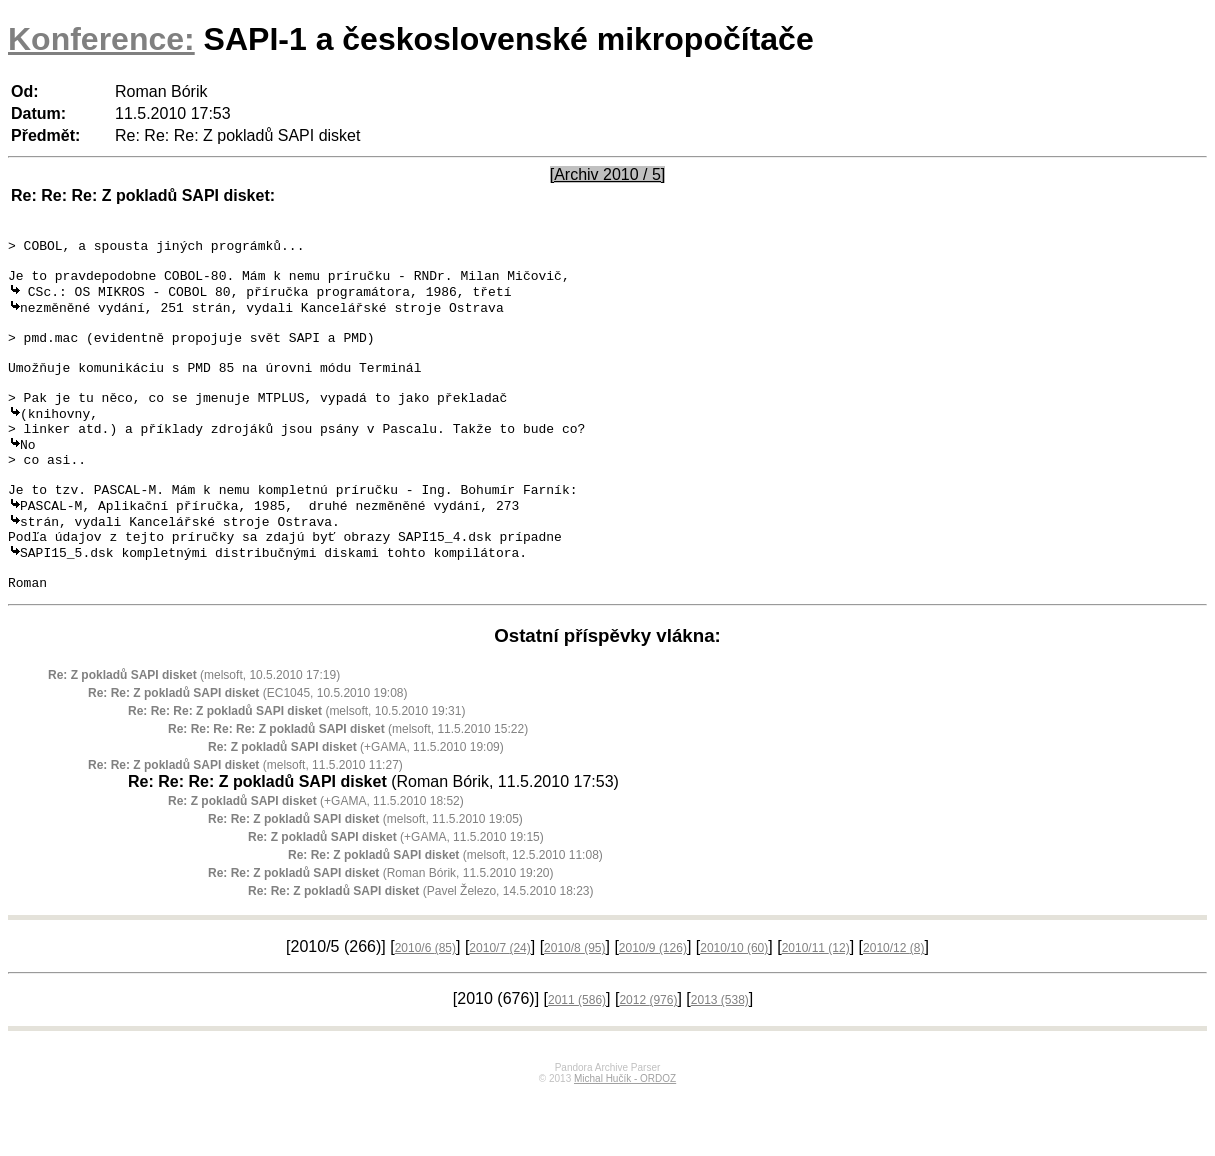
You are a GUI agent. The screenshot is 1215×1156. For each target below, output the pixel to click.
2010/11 (816, 1010)
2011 (577, 1062)
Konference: (101, 39)
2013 (720, 1062)
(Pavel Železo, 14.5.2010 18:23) (421, 953)
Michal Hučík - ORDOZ (625, 1140)
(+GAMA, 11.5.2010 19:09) (356, 809)
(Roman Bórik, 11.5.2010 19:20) (380, 935)
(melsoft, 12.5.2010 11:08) (445, 917)
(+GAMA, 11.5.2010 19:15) (396, 899)
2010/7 (499, 1010)
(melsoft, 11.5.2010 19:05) (365, 881)
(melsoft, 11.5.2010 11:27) (245, 827)
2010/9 (653, 1010)
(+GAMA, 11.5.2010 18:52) (316, 863)
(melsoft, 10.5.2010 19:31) (296, 773)
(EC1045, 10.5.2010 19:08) (247, 755)
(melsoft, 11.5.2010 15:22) (348, 791)
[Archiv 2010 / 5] (608, 174)
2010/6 (425, 1010)
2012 (648, 1062)
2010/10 (734, 1010)
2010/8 (574, 1010)
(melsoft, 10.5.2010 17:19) (194, 737)
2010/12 (893, 1010)
